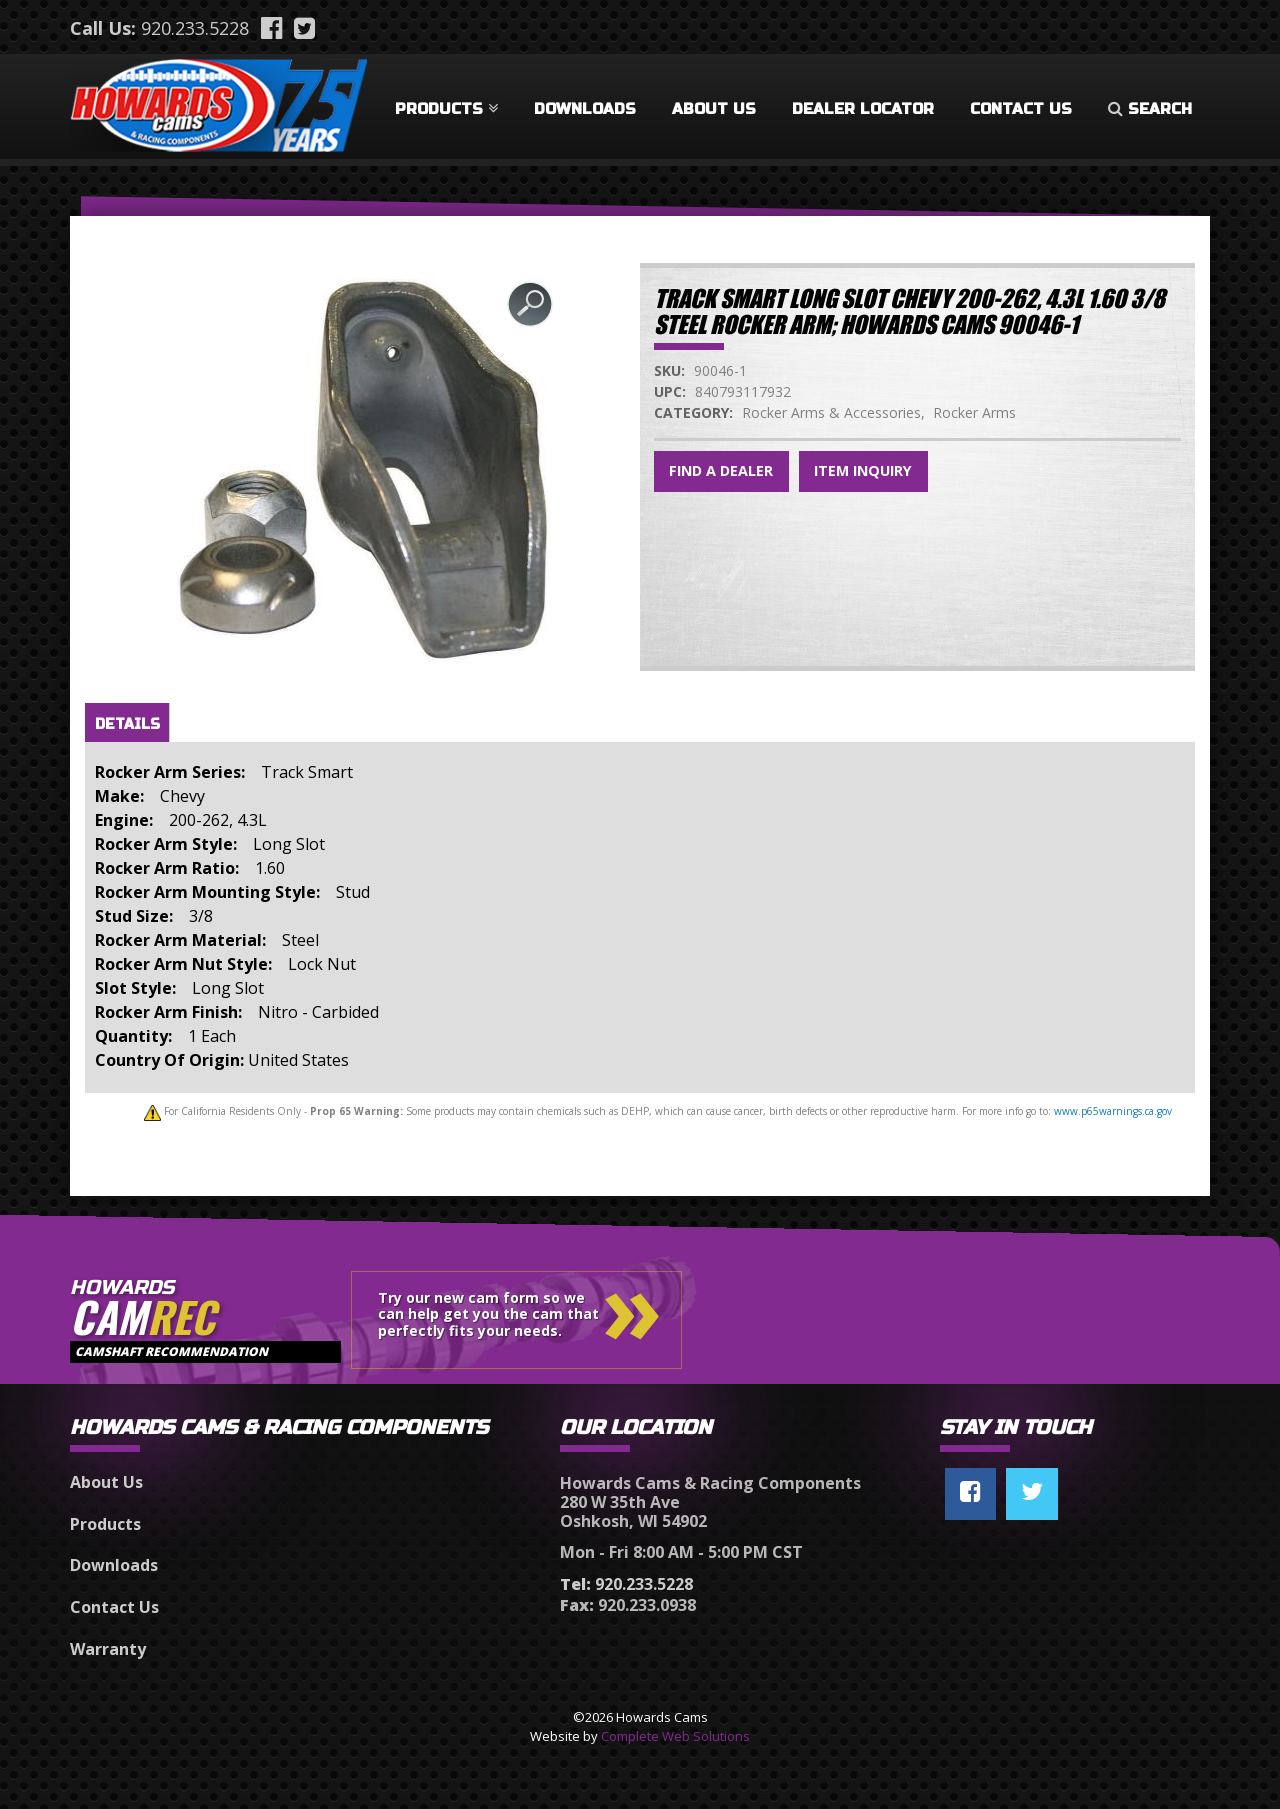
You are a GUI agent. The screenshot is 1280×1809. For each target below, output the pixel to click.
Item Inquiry (863, 470)
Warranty (108, 1649)
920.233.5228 (195, 28)
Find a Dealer (721, 470)
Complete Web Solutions (675, 1736)
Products (446, 109)
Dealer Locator (863, 109)
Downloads (585, 109)
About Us (714, 109)
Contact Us (1021, 109)
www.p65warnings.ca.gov (1113, 1111)
